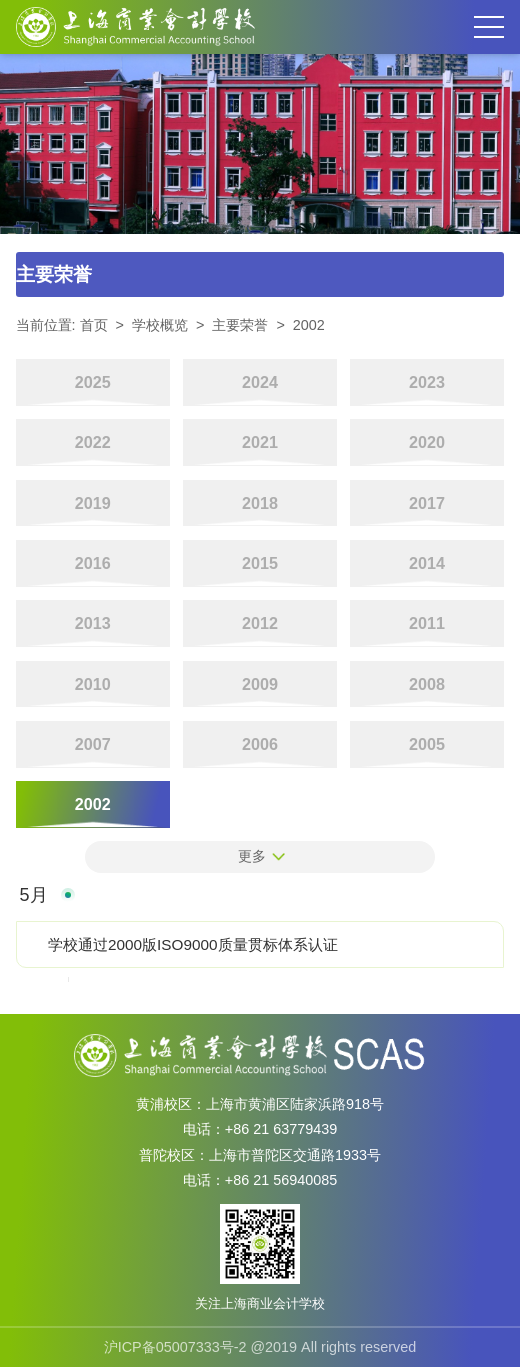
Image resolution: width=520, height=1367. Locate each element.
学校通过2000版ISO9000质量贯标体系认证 (192, 944)
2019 (93, 503)
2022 (93, 442)
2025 (93, 382)
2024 (260, 382)
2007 (93, 744)
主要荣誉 (240, 325)
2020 (427, 442)
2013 (93, 623)
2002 (309, 325)
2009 (260, 684)
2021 (260, 442)
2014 (427, 563)
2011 (427, 623)
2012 (260, 623)
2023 (427, 382)
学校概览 (160, 325)
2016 (93, 563)
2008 (427, 684)
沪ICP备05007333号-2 (175, 1347)
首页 (94, 325)
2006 (260, 744)
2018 (260, 503)
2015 (260, 563)
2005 (427, 744)
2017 (427, 503)
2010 (93, 684)
